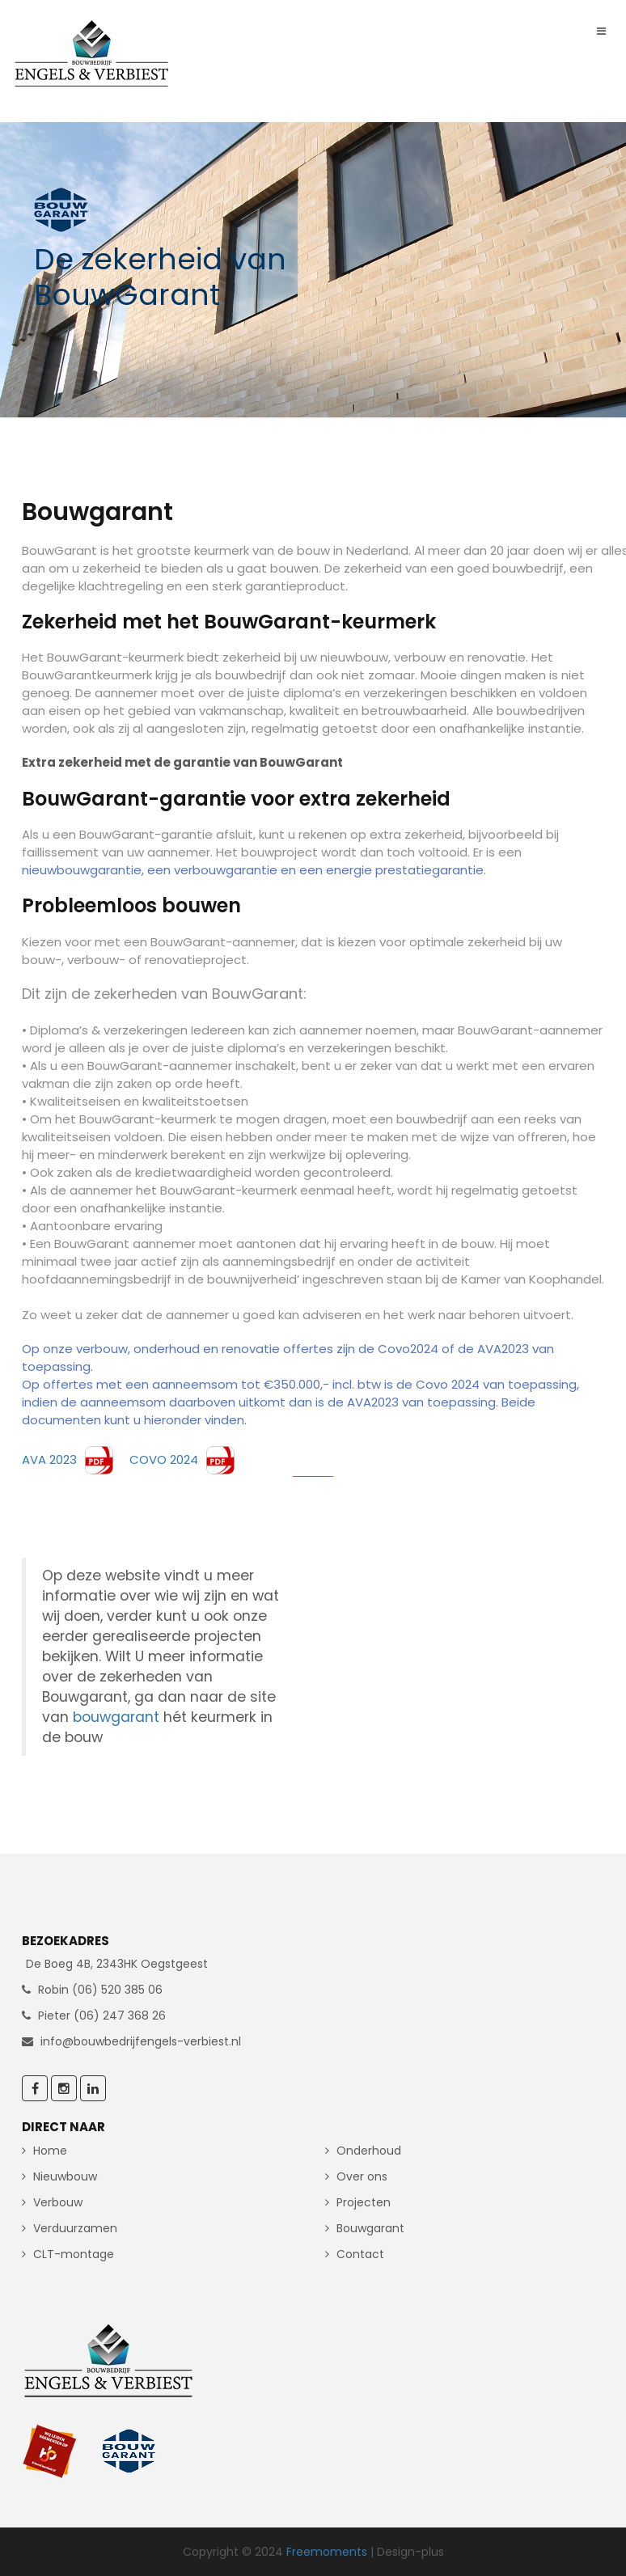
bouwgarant (118, 1717)
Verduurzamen (75, 2228)
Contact (360, 2254)
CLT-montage (73, 2254)
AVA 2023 (69, 1459)
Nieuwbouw (65, 2176)
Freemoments (326, 2552)
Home (50, 2150)
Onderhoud (368, 2150)
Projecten (363, 2202)
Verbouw (57, 2202)
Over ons (361, 2176)
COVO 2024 (175, 1459)
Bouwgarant (370, 2228)
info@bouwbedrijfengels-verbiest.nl (140, 2041)
